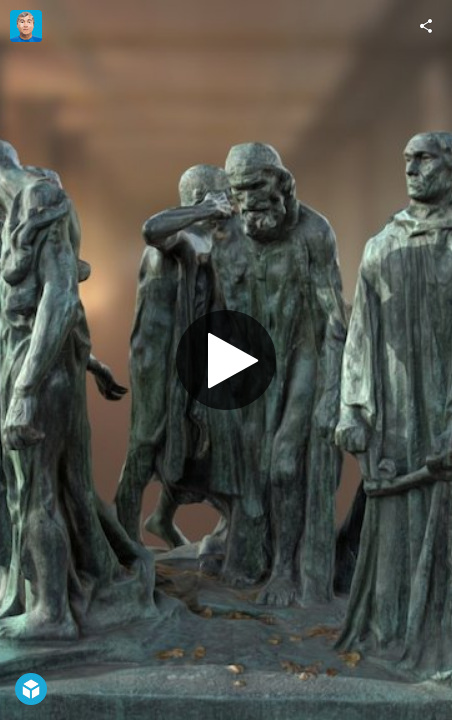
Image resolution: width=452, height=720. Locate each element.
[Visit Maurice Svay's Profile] (26, 26)
